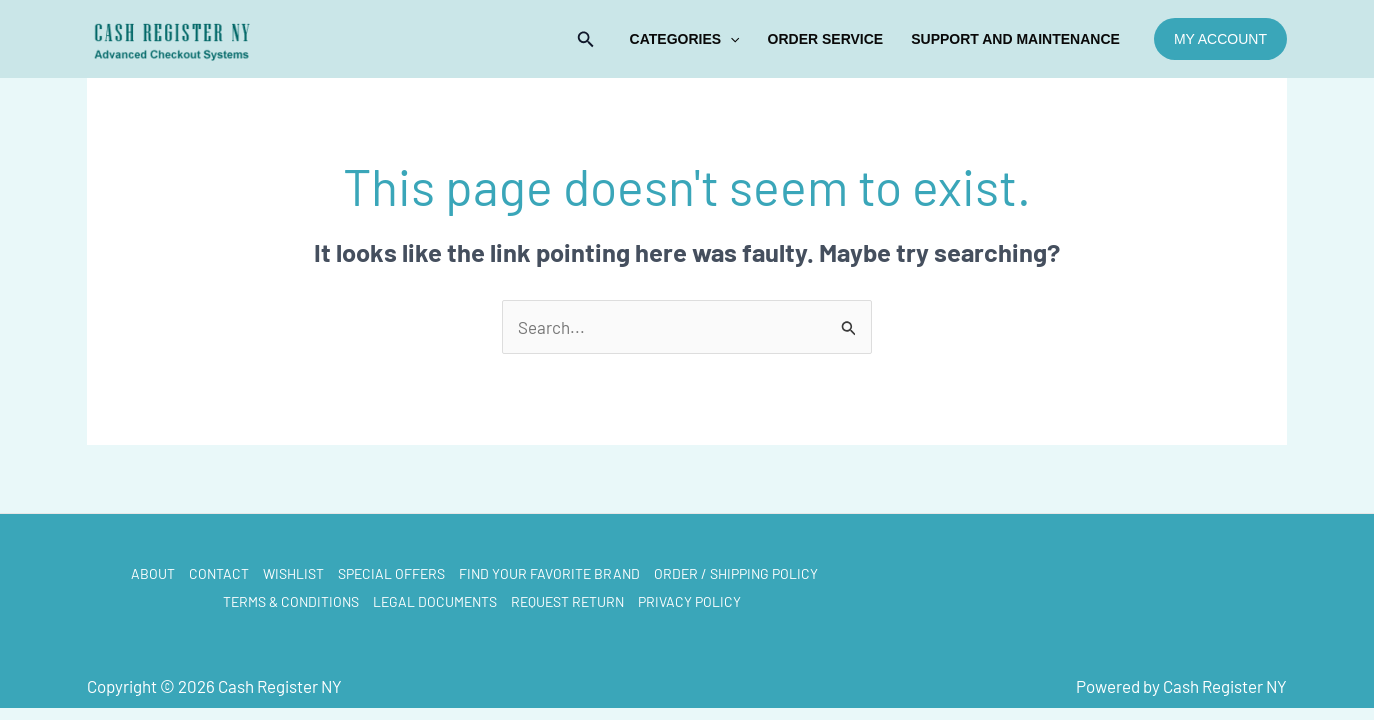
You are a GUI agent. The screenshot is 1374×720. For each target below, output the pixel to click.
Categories (685, 39)
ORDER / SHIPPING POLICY (736, 573)
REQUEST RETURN (567, 601)
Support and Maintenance (1015, 39)
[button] (586, 39)
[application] (730, 39)
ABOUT (153, 573)
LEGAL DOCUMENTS (435, 601)
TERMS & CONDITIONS (291, 601)
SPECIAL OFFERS (391, 573)
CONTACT (219, 573)
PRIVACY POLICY (689, 601)
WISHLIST (293, 573)
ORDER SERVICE (826, 39)
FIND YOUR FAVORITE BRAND (549, 573)
